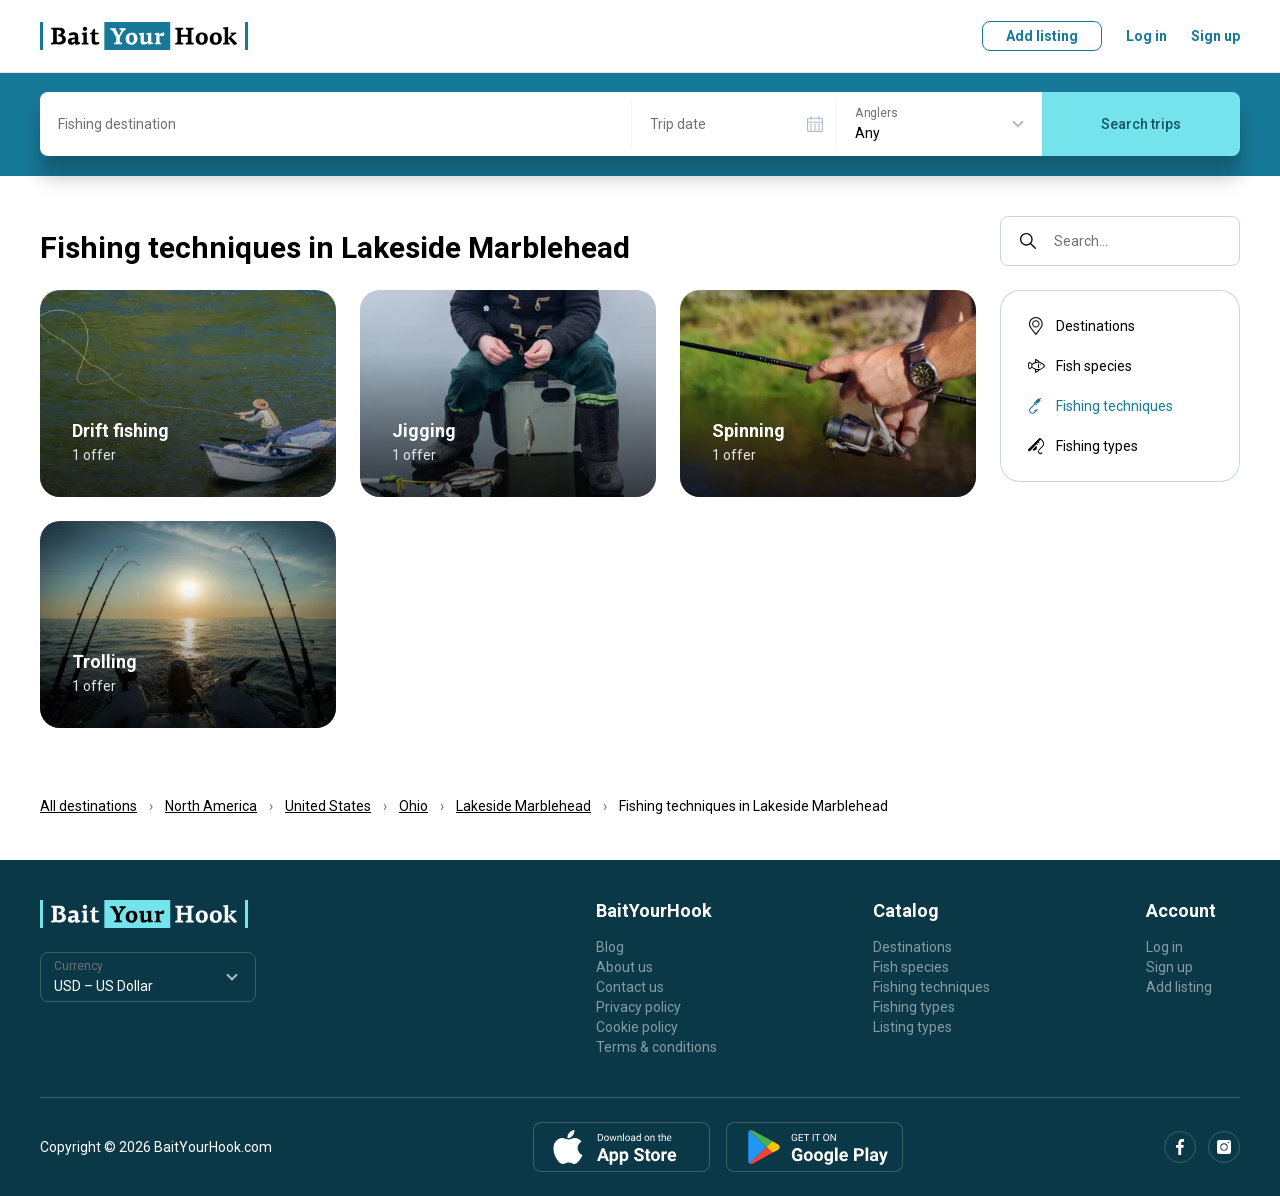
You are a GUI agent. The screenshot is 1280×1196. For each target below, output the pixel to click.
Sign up (1215, 36)
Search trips (1141, 124)
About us (624, 967)
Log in (1146, 36)
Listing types (912, 1027)
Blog (610, 947)
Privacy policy (638, 1007)
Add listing (1042, 36)
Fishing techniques (931, 987)
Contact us (630, 987)
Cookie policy (637, 1027)
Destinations (1079, 326)
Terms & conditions (656, 1047)
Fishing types (1081, 446)
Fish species (1078, 366)
